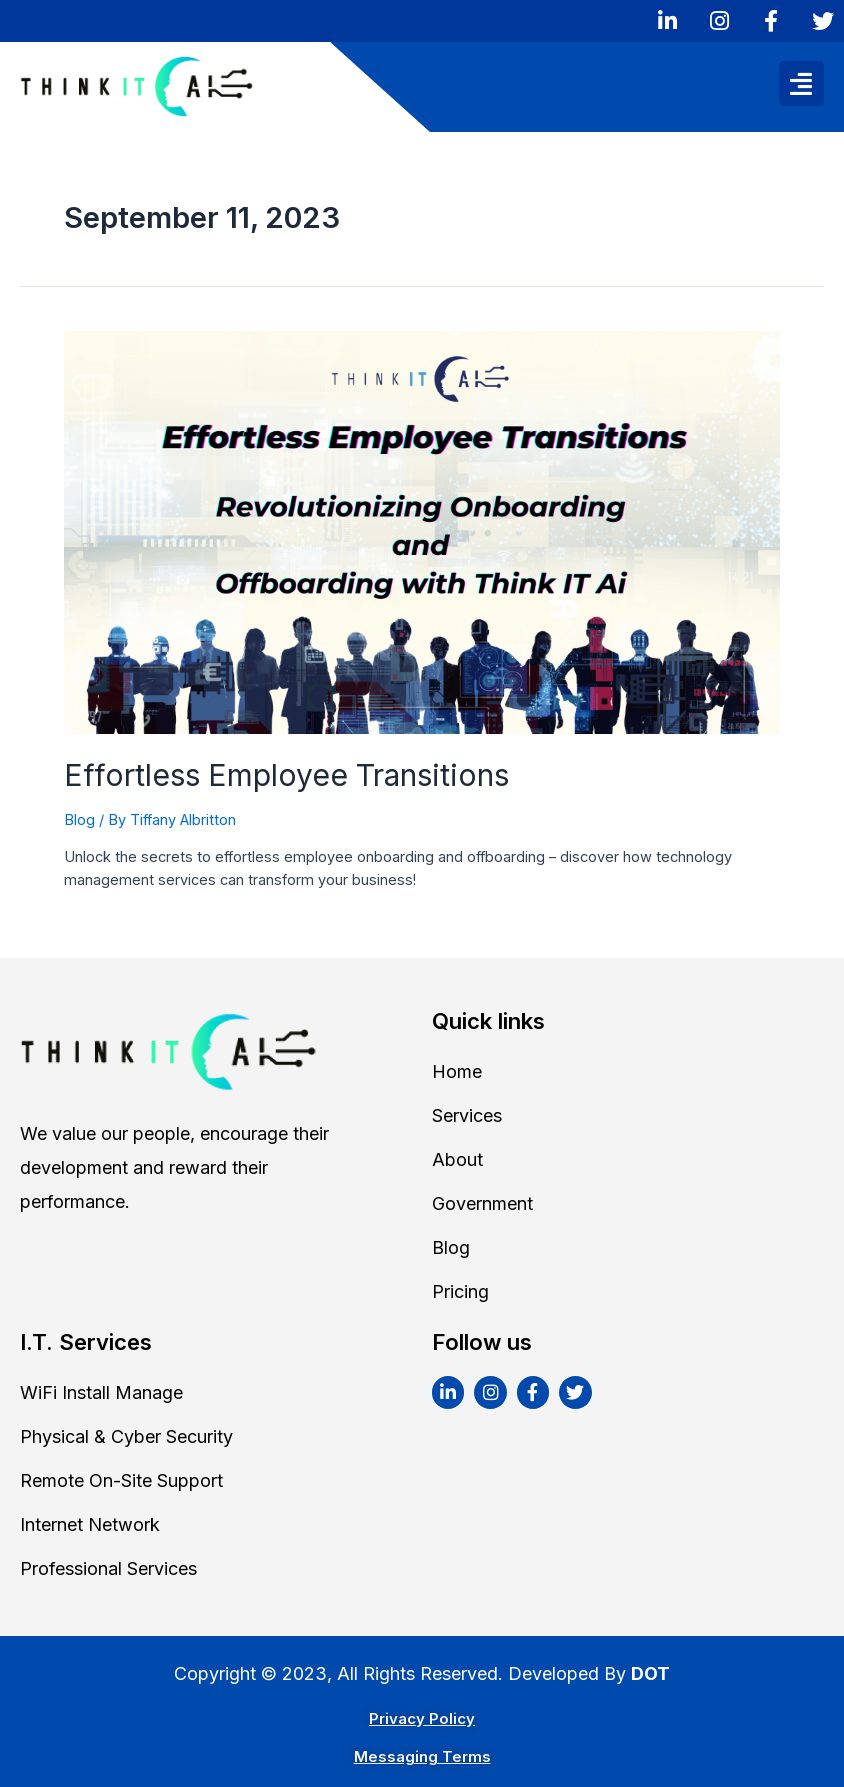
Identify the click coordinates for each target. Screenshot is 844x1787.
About (457, 1159)
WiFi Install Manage (101, 1392)
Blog (79, 820)
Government (482, 1203)
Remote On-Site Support (121, 1480)
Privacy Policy (422, 1718)
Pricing (460, 1291)
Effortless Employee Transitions (286, 775)
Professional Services (108, 1568)
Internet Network (90, 1524)
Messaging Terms (422, 1756)
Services (467, 1115)
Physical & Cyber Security (126, 1436)
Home (457, 1071)
